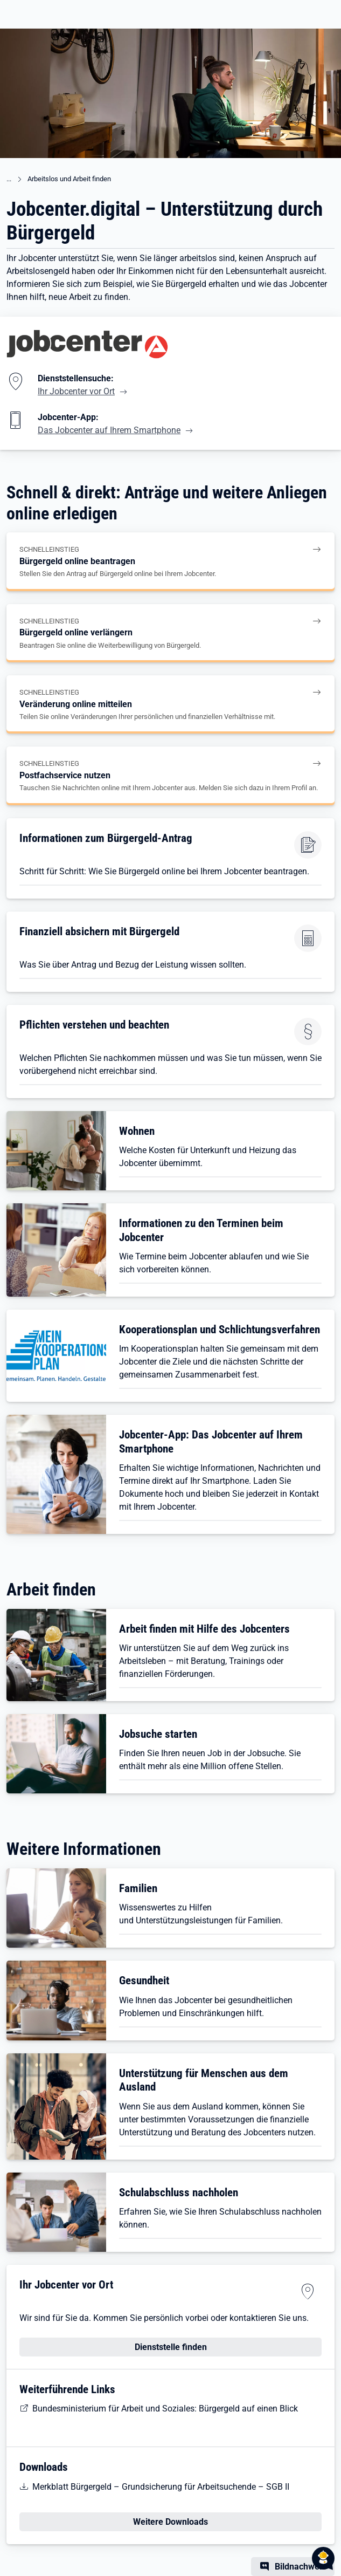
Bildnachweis (300, 2566)
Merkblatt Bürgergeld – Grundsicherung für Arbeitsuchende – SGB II (160, 2487)
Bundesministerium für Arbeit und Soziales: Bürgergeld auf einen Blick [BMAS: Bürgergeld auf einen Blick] (165, 2408)
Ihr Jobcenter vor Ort (76, 391)
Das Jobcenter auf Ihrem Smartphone (109, 430)
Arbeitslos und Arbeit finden (69, 179)
